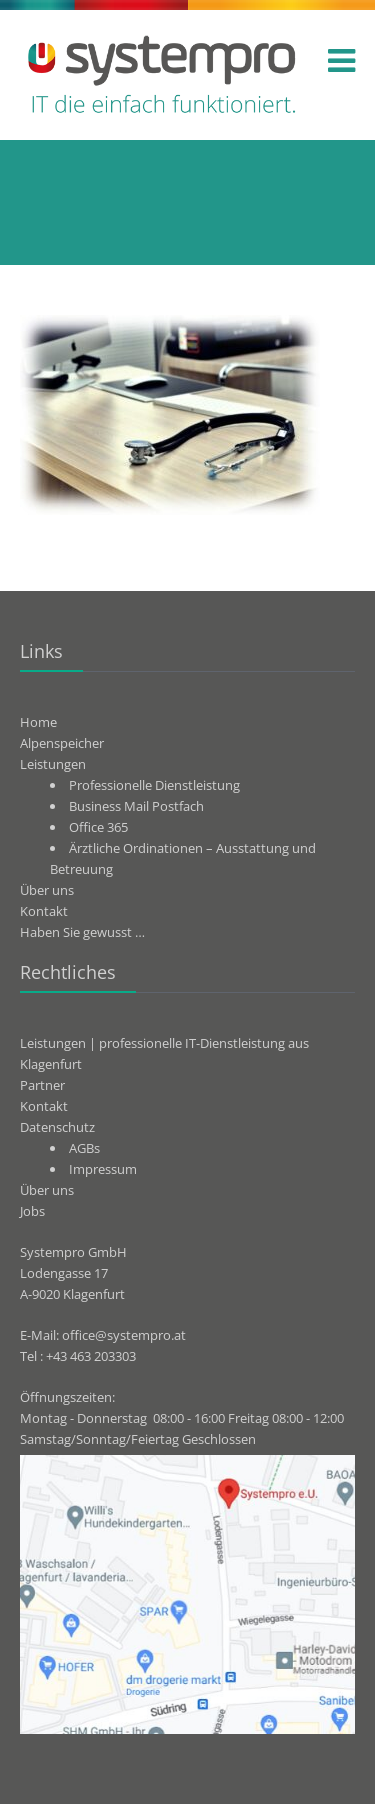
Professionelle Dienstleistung (154, 785)
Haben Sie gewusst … (82, 932)
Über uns (47, 890)
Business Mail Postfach (136, 806)
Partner (42, 1085)
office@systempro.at (124, 1335)
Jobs (32, 1211)
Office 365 (98, 827)
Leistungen (53, 764)
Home (38, 722)
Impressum (103, 1169)
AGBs (84, 1148)
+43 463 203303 (91, 1356)
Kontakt (44, 911)
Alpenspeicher (62, 743)
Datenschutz (57, 1127)
